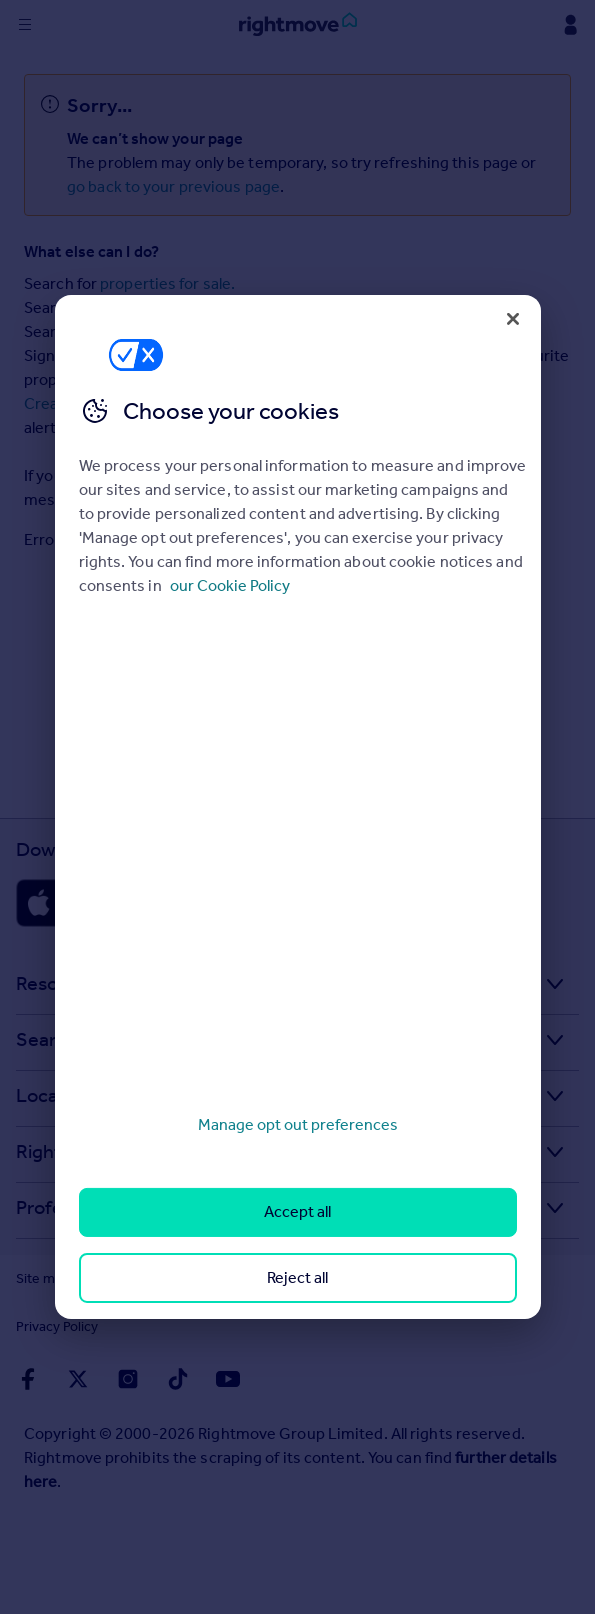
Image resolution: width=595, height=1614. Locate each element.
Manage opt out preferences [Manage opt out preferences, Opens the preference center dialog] (298, 1124)
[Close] (513, 319)
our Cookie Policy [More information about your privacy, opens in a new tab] (230, 585)
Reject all (297, 1277)
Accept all (297, 1211)
